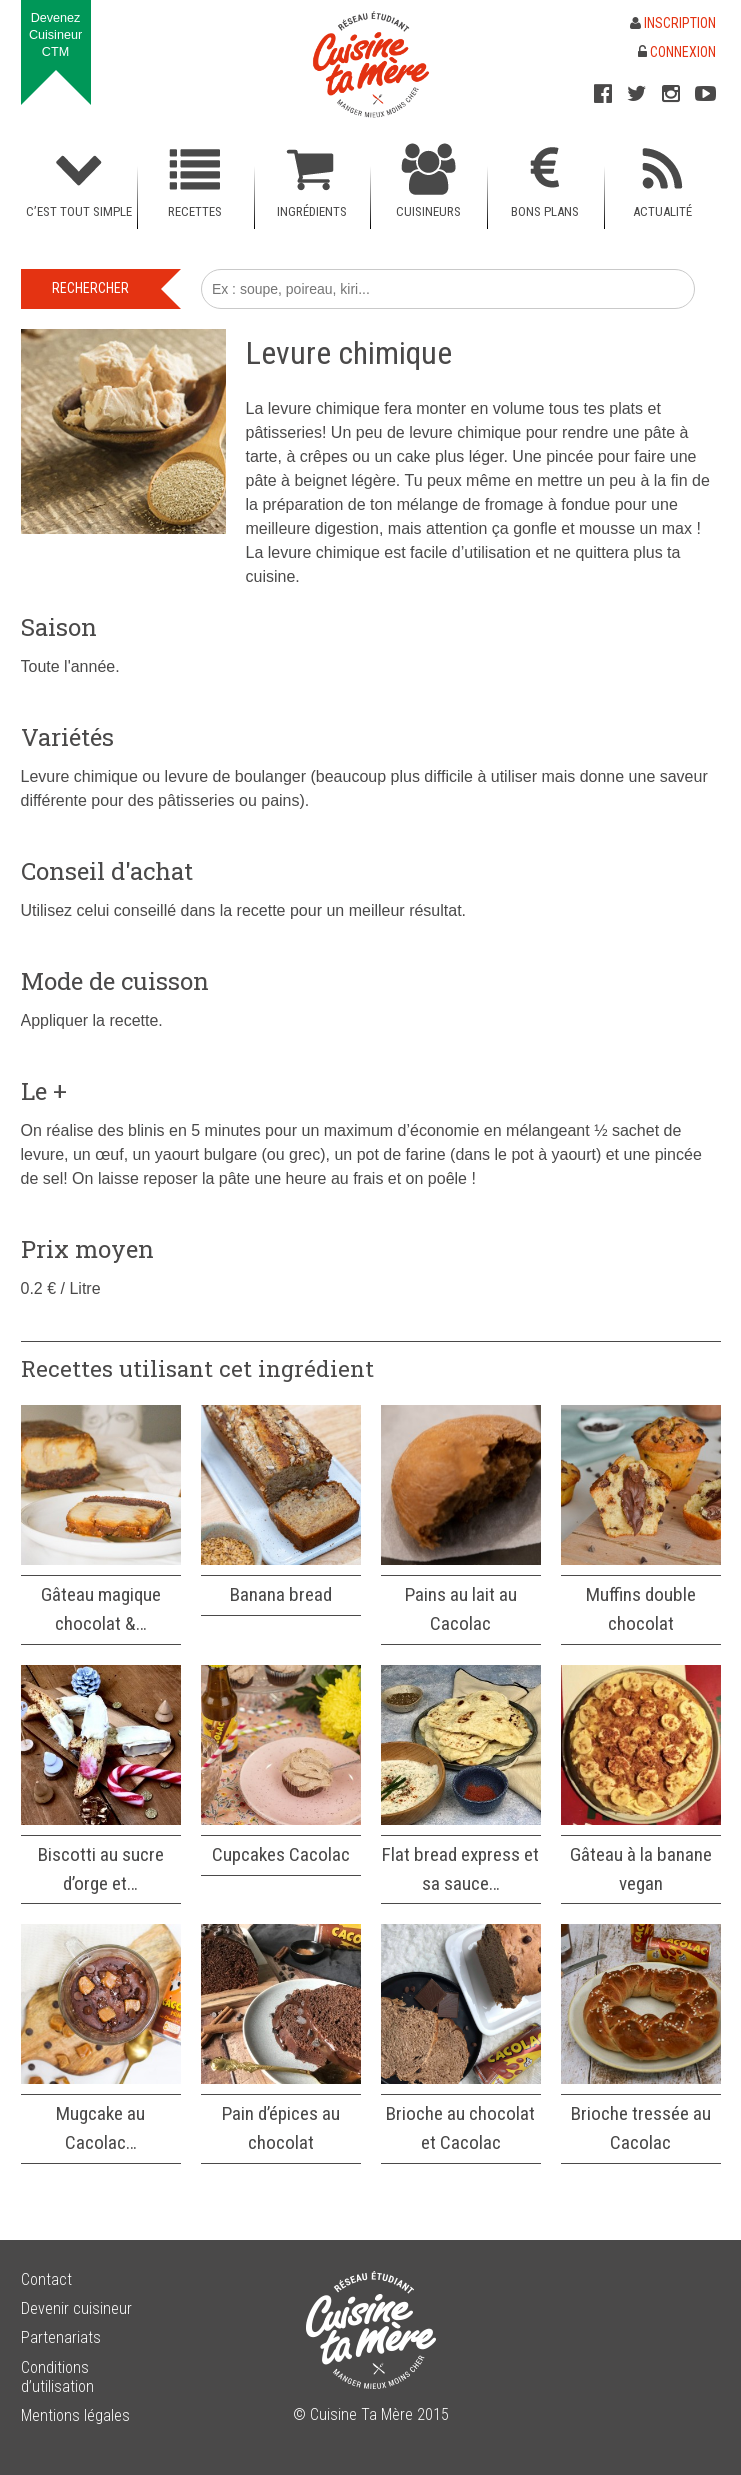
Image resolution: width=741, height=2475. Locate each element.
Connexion (677, 52)
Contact (46, 2279)
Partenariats (61, 2337)
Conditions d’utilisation (57, 2377)
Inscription (673, 23)
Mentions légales (75, 2415)
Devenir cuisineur (76, 2308)
